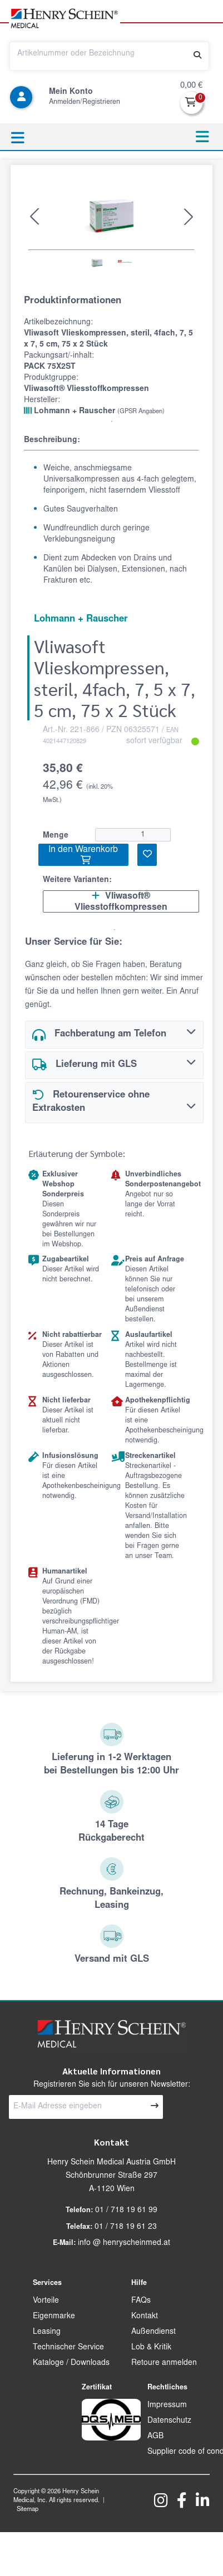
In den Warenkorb (83, 854)
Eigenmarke (54, 2317)
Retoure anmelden (164, 2363)
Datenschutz (169, 2421)
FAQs (141, 2301)
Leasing (47, 2332)
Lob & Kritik (151, 2348)
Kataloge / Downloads (71, 2363)
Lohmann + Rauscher (94, 411)
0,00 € (191, 86)
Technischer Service (68, 2348)
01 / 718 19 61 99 (126, 2210)
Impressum (167, 2405)
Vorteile (46, 2301)
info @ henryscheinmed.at (124, 2243)
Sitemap (27, 2510)
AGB (155, 2436)
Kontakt (144, 2317)
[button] (34, 216)
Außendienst (153, 2332)
